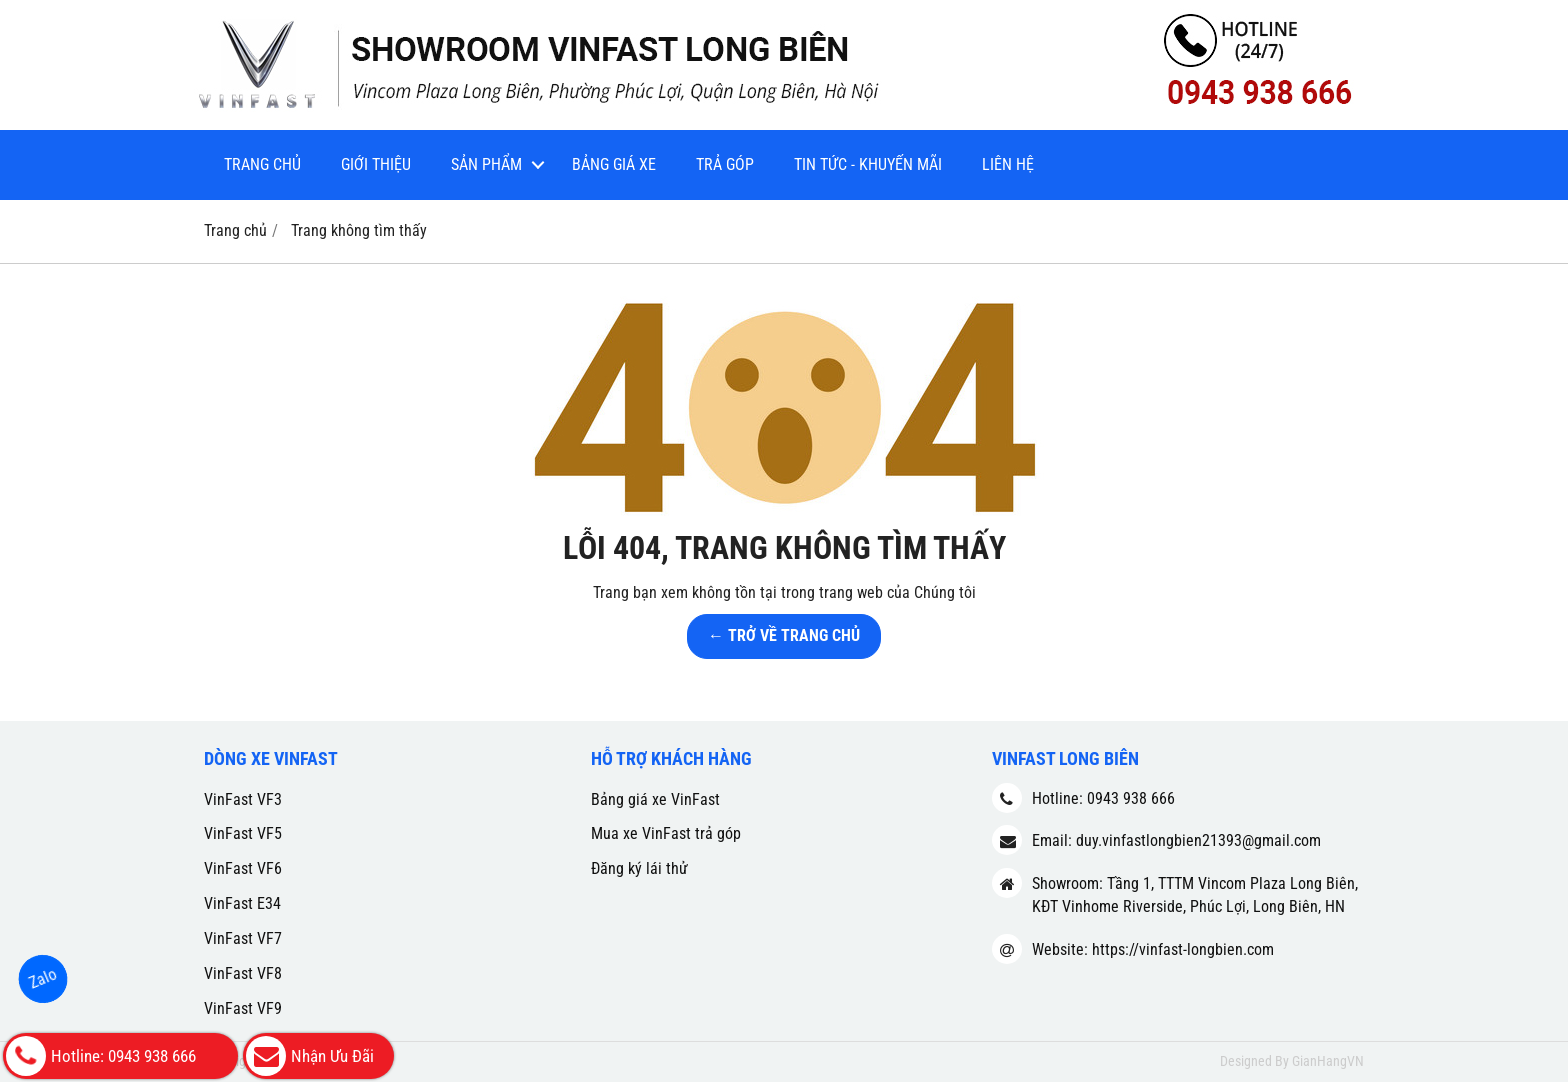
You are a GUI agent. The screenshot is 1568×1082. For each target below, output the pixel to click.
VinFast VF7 (243, 938)
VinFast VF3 (243, 799)
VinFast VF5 (243, 833)
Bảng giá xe (614, 164)
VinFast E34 (242, 903)
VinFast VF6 (243, 868)
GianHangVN (1328, 1061)
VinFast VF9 (243, 1008)
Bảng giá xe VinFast (655, 799)
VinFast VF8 (243, 973)
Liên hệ (1008, 164)
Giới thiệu (376, 164)
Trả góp (725, 164)
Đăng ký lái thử (639, 868)
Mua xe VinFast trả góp (666, 833)
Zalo (43, 978)
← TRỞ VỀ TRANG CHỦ (784, 635)
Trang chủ (262, 164)
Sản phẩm (486, 164)
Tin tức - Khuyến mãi (868, 164)
